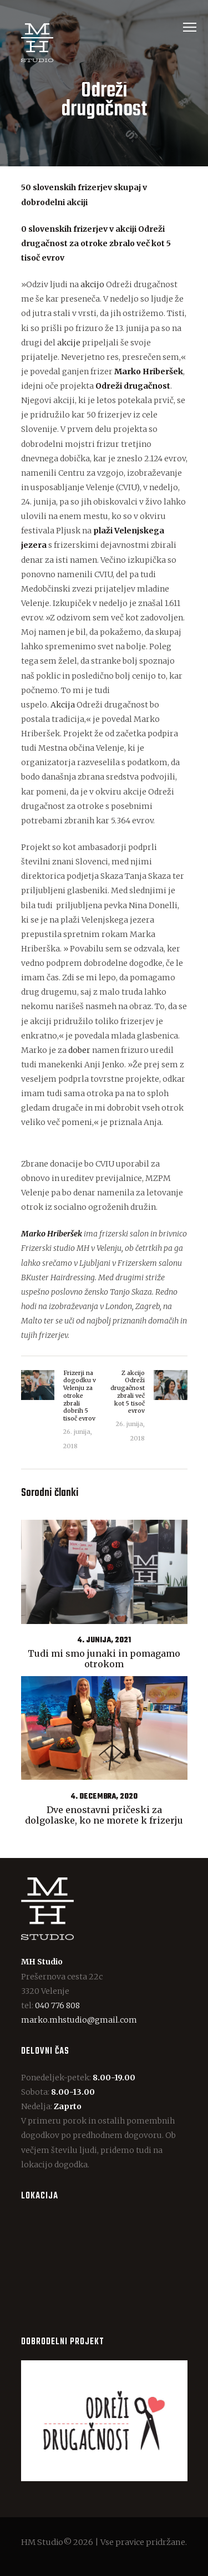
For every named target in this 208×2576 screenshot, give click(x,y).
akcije (68, 343)
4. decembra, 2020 (104, 1797)
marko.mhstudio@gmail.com (79, 2020)
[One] (104, 2266)
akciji (125, 229)
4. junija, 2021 (104, 1640)
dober (79, 1050)
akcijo (92, 284)
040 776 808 (57, 2005)
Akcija (62, 705)
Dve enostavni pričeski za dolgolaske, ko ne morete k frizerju (104, 1815)
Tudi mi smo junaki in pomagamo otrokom (104, 1658)
